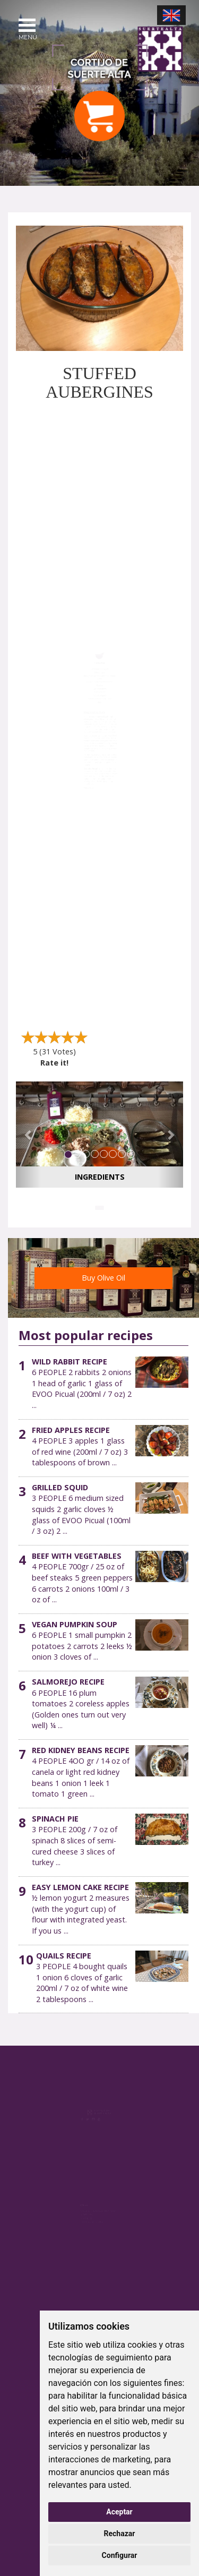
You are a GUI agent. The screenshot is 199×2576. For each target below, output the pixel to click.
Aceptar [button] (119, 2512)
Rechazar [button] (119, 2533)
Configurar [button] (119, 2555)
